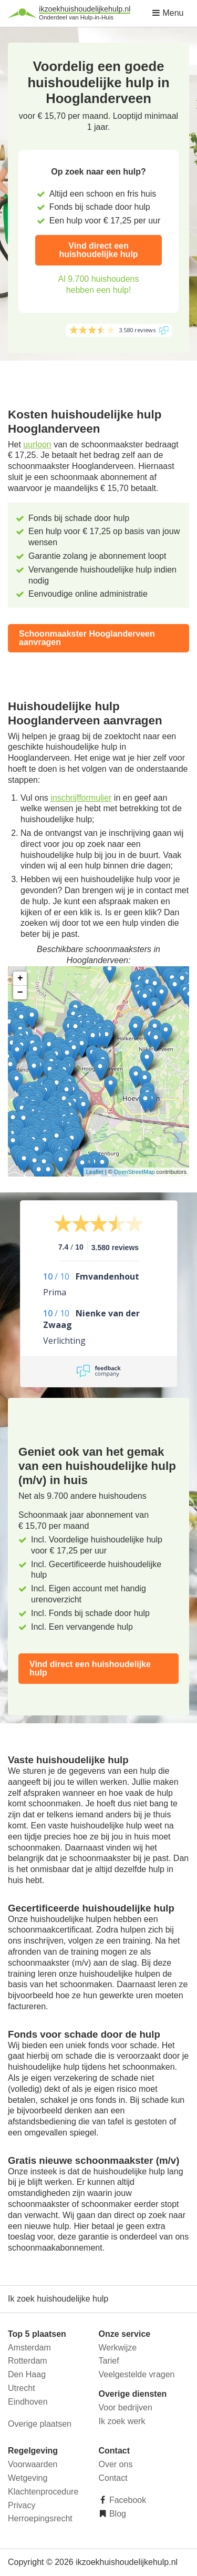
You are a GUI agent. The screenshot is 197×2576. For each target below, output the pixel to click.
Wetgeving (27, 2477)
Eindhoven (28, 2401)
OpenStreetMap (134, 1172)
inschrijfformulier (80, 797)
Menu (167, 12)
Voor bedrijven (125, 2407)
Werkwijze (118, 2347)
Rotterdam (27, 2360)
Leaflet (94, 1172)
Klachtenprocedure (43, 2491)
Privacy (21, 2505)
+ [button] (20, 978)
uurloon (37, 444)
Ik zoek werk (122, 2421)
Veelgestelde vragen (137, 2374)
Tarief (109, 2360)
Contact (113, 2477)
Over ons (116, 2464)
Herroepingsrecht (40, 2518)
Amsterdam (29, 2347)
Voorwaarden (32, 2464)
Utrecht (21, 2388)
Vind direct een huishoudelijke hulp (98, 250)
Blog (116, 2513)
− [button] (20, 992)
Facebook (127, 2500)
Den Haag (27, 2374)
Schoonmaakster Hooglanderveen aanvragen (87, 638)
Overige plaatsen (39, 2423)
